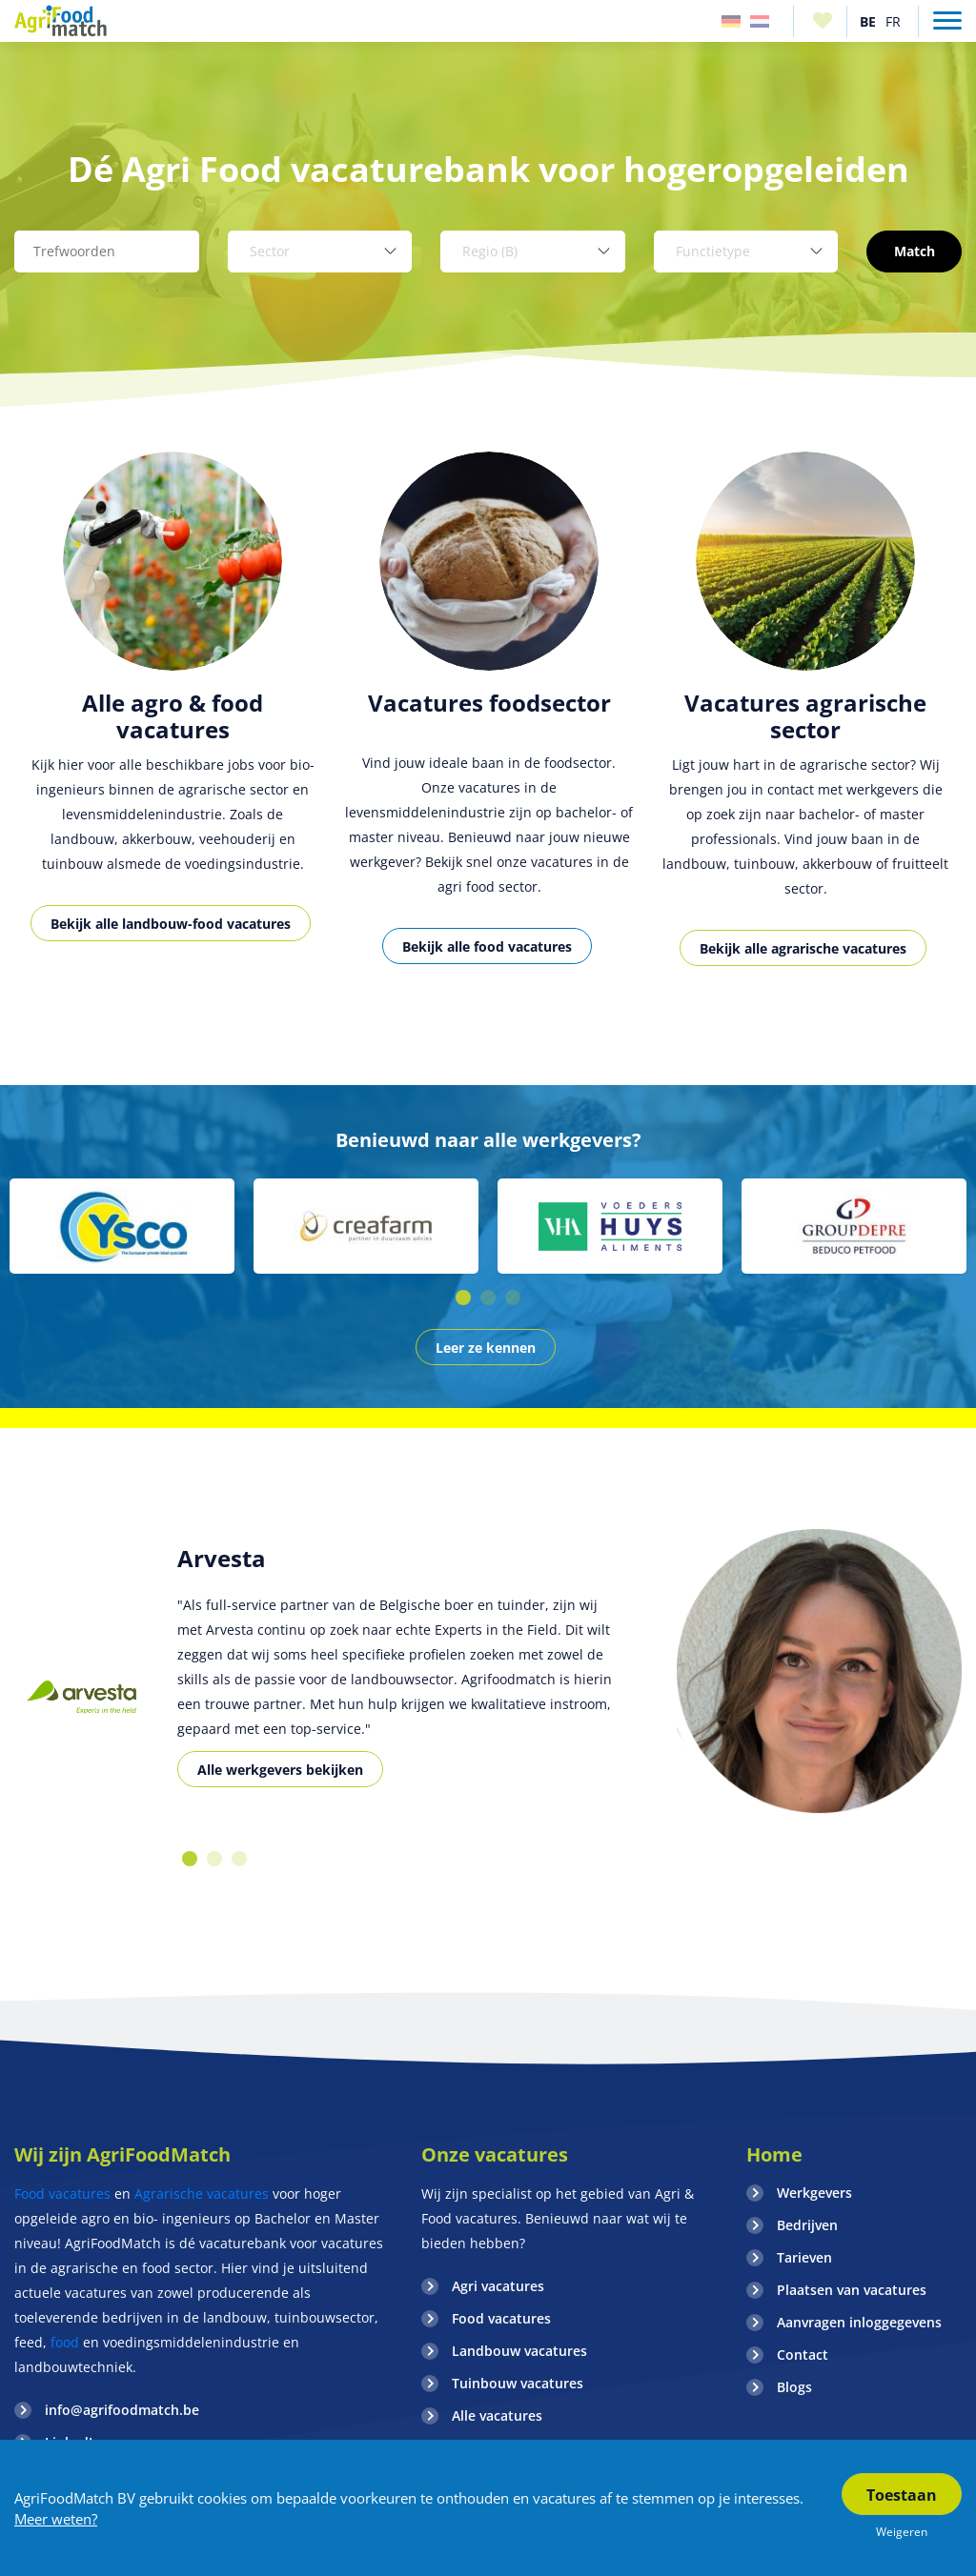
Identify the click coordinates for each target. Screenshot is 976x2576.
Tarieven (804, 2257)
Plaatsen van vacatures (851, 2290)
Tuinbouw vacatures (517, 2383)
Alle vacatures (497, 2415)
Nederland (759, 21)
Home (774, 2154)
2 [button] (488, 1297)
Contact (802, 2354)
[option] (172, 718)
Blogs (794, 2387)
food (65, 2342)
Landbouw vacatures (519, 2351)
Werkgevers (814, 2193)
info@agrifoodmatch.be (122, 2410)
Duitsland (731, 21)
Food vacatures (62, 2193)
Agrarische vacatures (201, 2193)
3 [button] (512, 1297)
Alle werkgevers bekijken (280, 1770)
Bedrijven (807, 2225)
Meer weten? (55, 2518)
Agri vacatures (498, 2286)
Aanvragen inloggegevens (859, 2322)
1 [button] (463, 1297)
